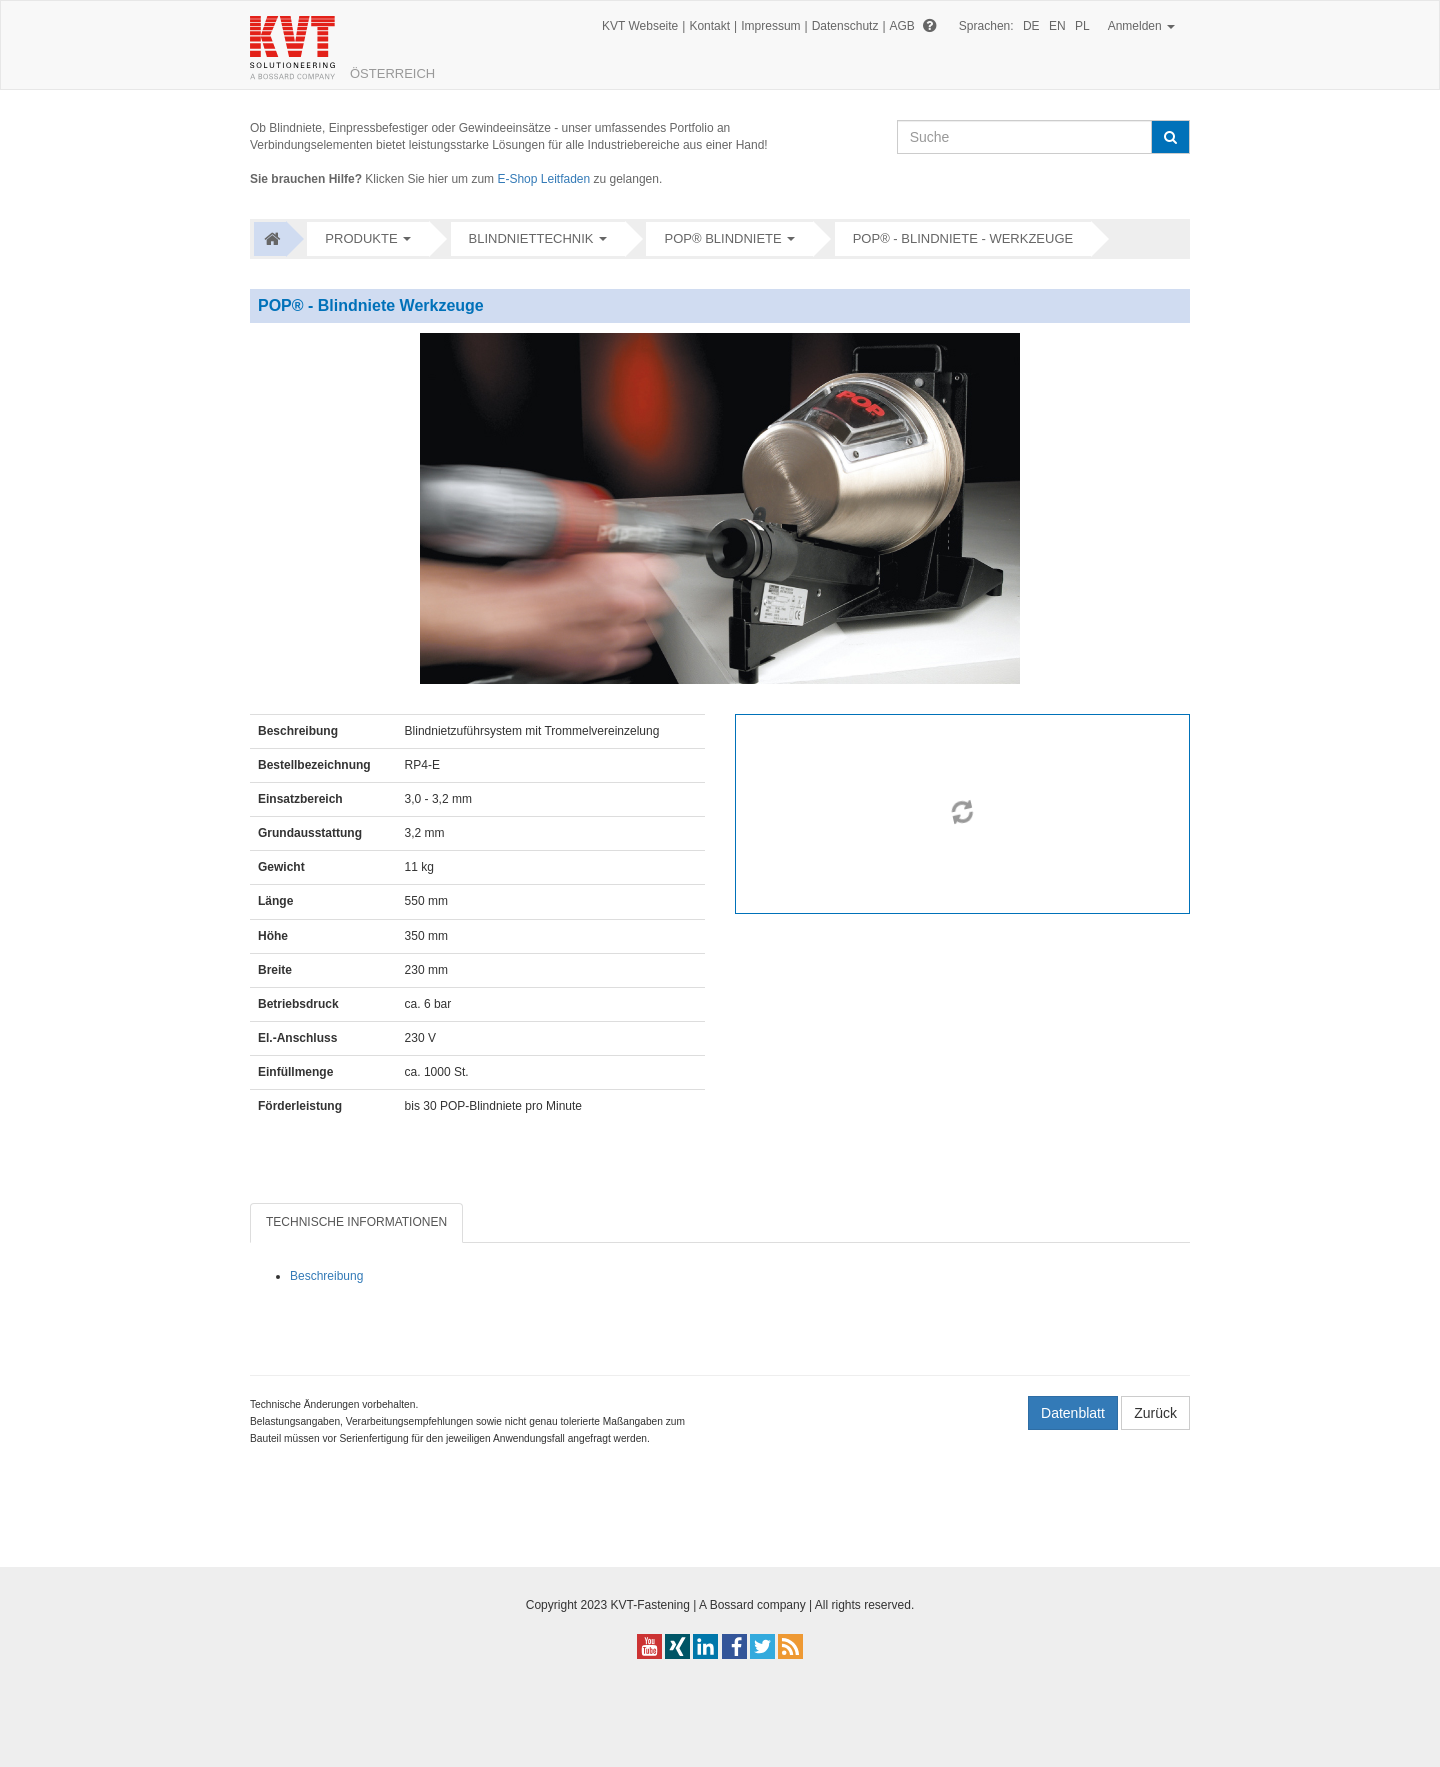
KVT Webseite (640, 26)
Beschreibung (326, 1276)
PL (1082, 26)
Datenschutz (845, 26)
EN (1057, 26)
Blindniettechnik (531, 238)
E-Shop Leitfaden (543, 179)
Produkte (361, 238)
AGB (902, 26)
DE (1031, 26)
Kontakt (709, 26)
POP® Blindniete (722, 238)
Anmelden (1141, 26)
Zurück (1155, 1413)
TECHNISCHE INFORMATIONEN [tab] (356, 1222)
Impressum (770, 26)
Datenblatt (1073, 1413)
